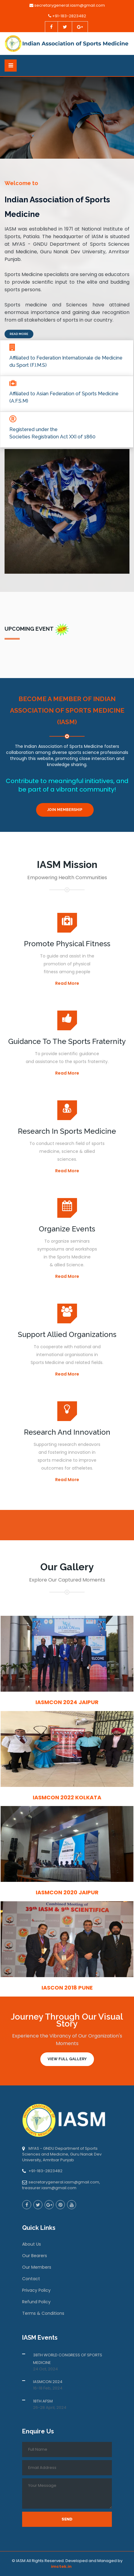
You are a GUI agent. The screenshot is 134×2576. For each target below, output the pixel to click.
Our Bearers (34, 2256)
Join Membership (64, 810)
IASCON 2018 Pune (67, 1987)
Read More (19, 334)
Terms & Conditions (43, 2313)
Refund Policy (36, 2302)
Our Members (36, 2267)
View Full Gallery (67, 2059)
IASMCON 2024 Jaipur (67, 1702)
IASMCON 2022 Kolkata (67, 1797)
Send (67, 2519)
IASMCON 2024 (47, 2382)
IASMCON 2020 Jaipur (67, 1892)
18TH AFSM (43, 2401)
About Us (31, 2244)
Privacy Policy (36, 2290)
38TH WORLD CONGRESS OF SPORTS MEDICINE (67, 2358)
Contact (31, 2279)
